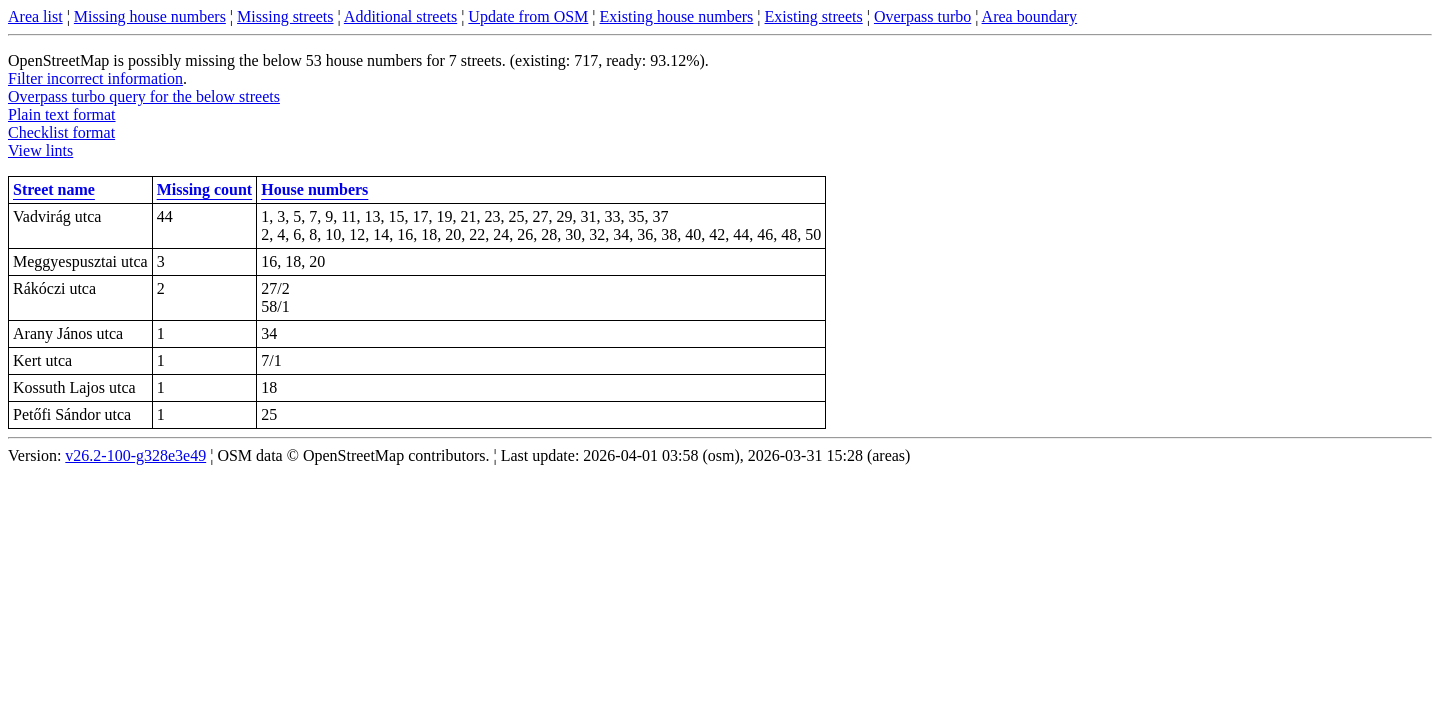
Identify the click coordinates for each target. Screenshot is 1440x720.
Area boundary (1030, 16)
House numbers (314, 189)
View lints (40, 150)
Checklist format (61, 132)
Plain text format (62, 114)
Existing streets (814, 16)
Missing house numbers (150, 16)
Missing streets (285, 16)
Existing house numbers (677, 16)
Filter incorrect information (95, 78)
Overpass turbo (922, 16)
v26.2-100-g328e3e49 (135, 455)
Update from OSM (528, 16)
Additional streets (400, 16)
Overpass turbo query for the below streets (144, 96)
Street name (54, 189)
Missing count (205, 189)
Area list (35, 16)
